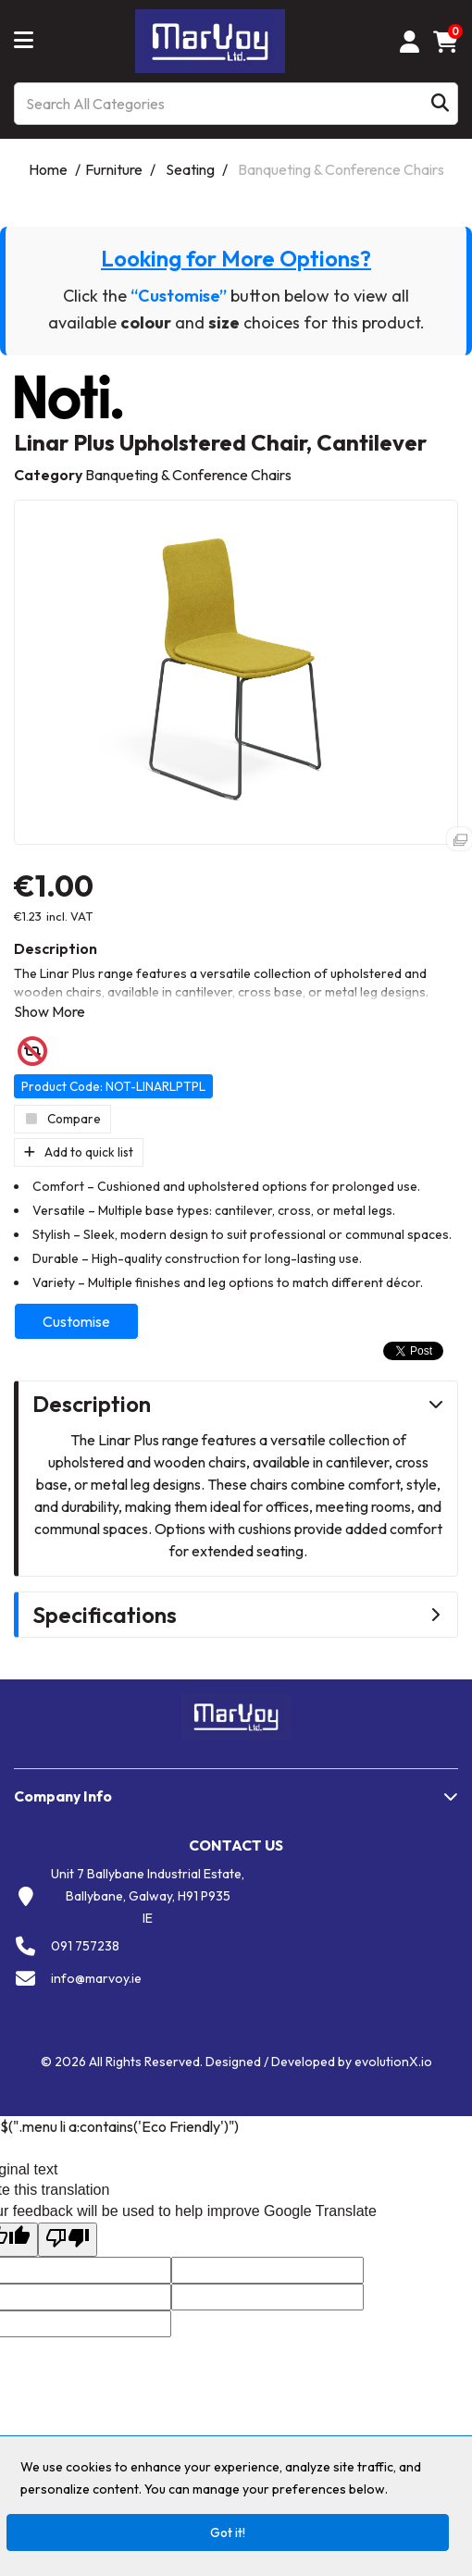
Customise (76, 1321)
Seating (190, 169)
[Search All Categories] (236, 103)
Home (48, 169)
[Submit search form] (440, 104)
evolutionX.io (393, 2061)
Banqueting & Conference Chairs (341, 169)
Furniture (114, 169)
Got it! (227, 2532)
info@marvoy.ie (96, 1978)
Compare (62, 1118)
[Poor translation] (67, 2240)
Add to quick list (78, 1152)
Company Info (63, 1796)
